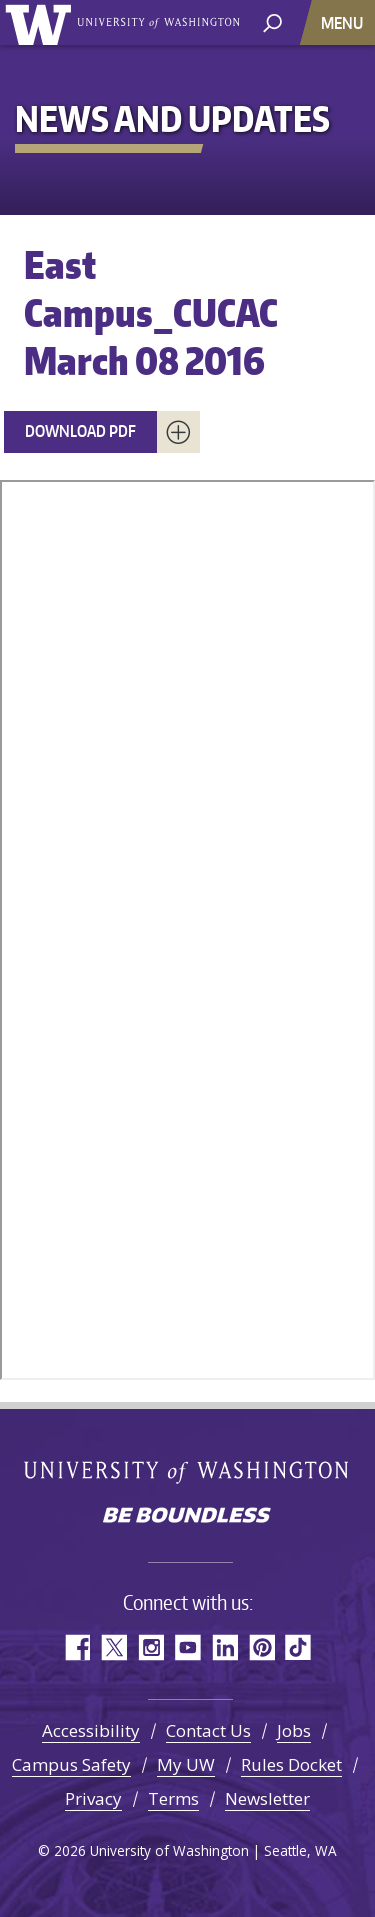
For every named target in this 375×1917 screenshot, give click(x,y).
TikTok (298, 1647)
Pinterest (261, 1647)
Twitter (113, 1647)
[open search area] (272, 21)
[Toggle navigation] (344, 22)
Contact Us (208, 1730)
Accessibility (91, 1730)
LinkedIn (224, 1647)
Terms (173, 1798)
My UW (186, 1764)
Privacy (93, 1798)
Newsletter (267, 1798)
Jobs (294, 1730)
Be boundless (188, 1517)
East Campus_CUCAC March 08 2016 (151, 312)
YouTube (187, 1647)
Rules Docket (291, 1764)
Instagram (150, 1647)
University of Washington (41, 22)
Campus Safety (71, 1764)
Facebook (76, 1647)
